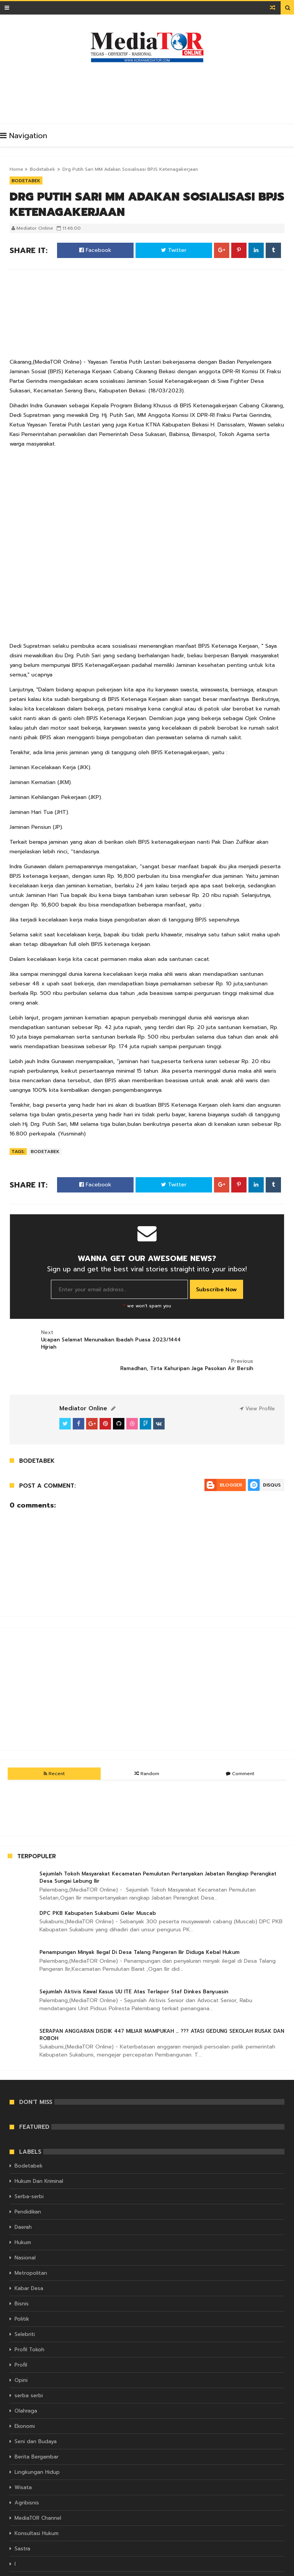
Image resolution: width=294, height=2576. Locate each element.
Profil (21, 2336)
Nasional (25, 2229)
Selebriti (25, 2306)
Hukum (23, 2214)
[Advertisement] (149, 91)
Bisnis (22, 2275)
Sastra (22, 2520)
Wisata (23, 2459)
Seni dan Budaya (36, 2413)
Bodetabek (42, 169)
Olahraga (26, 2382)
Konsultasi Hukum (37, 2505)
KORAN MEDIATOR (106, 2569)
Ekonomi (25, 2397)
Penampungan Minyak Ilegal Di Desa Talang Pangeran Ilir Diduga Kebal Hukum (139, 1924)
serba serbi (29, 2367)
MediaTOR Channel (38, 2489)
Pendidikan (28, 2183)
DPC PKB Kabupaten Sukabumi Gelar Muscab (97, 1884)
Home (16, 169)
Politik (22, 2290)
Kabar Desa (29, 2260)
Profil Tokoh (29, 2321)
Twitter (173, 250)
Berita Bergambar (37, 2428)
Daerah (23, 2198)
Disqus (272, 1456)
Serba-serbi (29, 2168)
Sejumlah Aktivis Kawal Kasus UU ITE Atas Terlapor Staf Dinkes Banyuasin (133, 1963)
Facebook (95, 250)
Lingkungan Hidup (37, 2443)
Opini (21, 2351)
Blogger (231, 1456)
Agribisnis (27, 2474)
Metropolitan (31, 2244)
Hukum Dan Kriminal (39, 2152)
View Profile (257, 1380)
